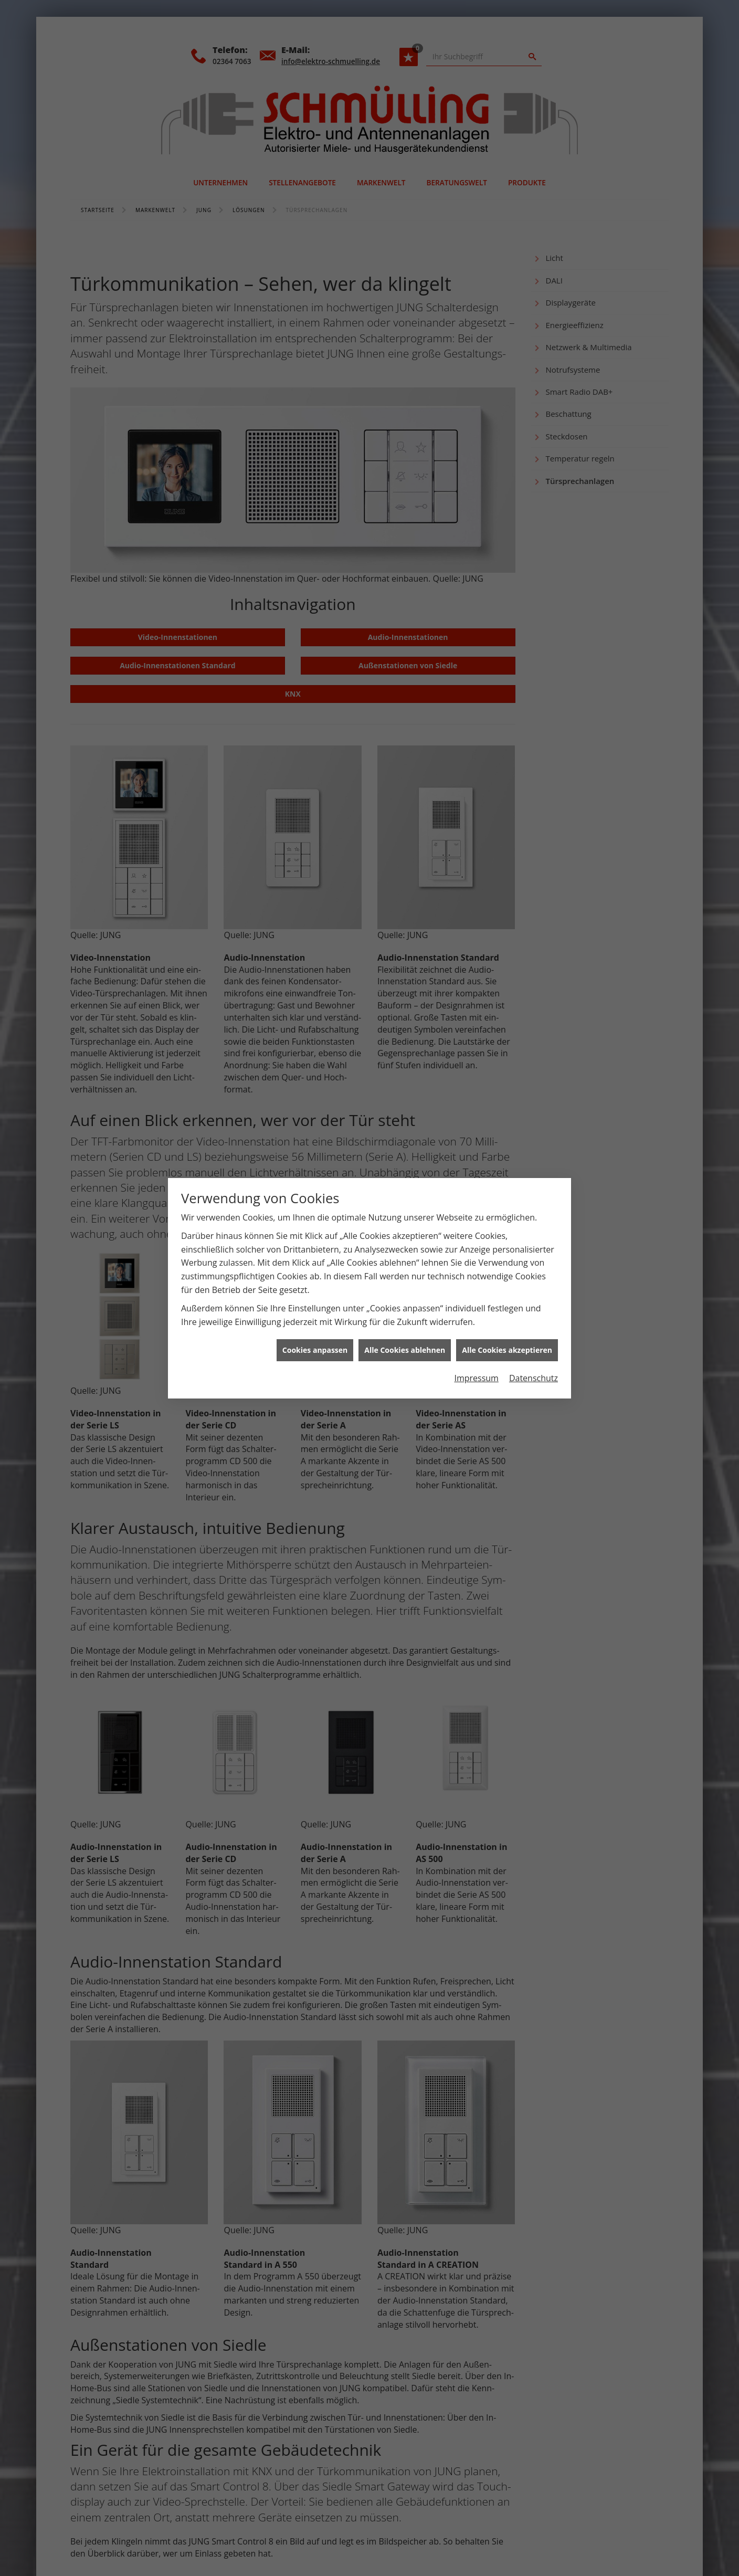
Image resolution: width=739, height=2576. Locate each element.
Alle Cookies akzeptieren (507, 1350)
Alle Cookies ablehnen (404, 1350)
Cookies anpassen (314, 1350)
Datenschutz (533, 1378)
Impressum (476, 1378)
